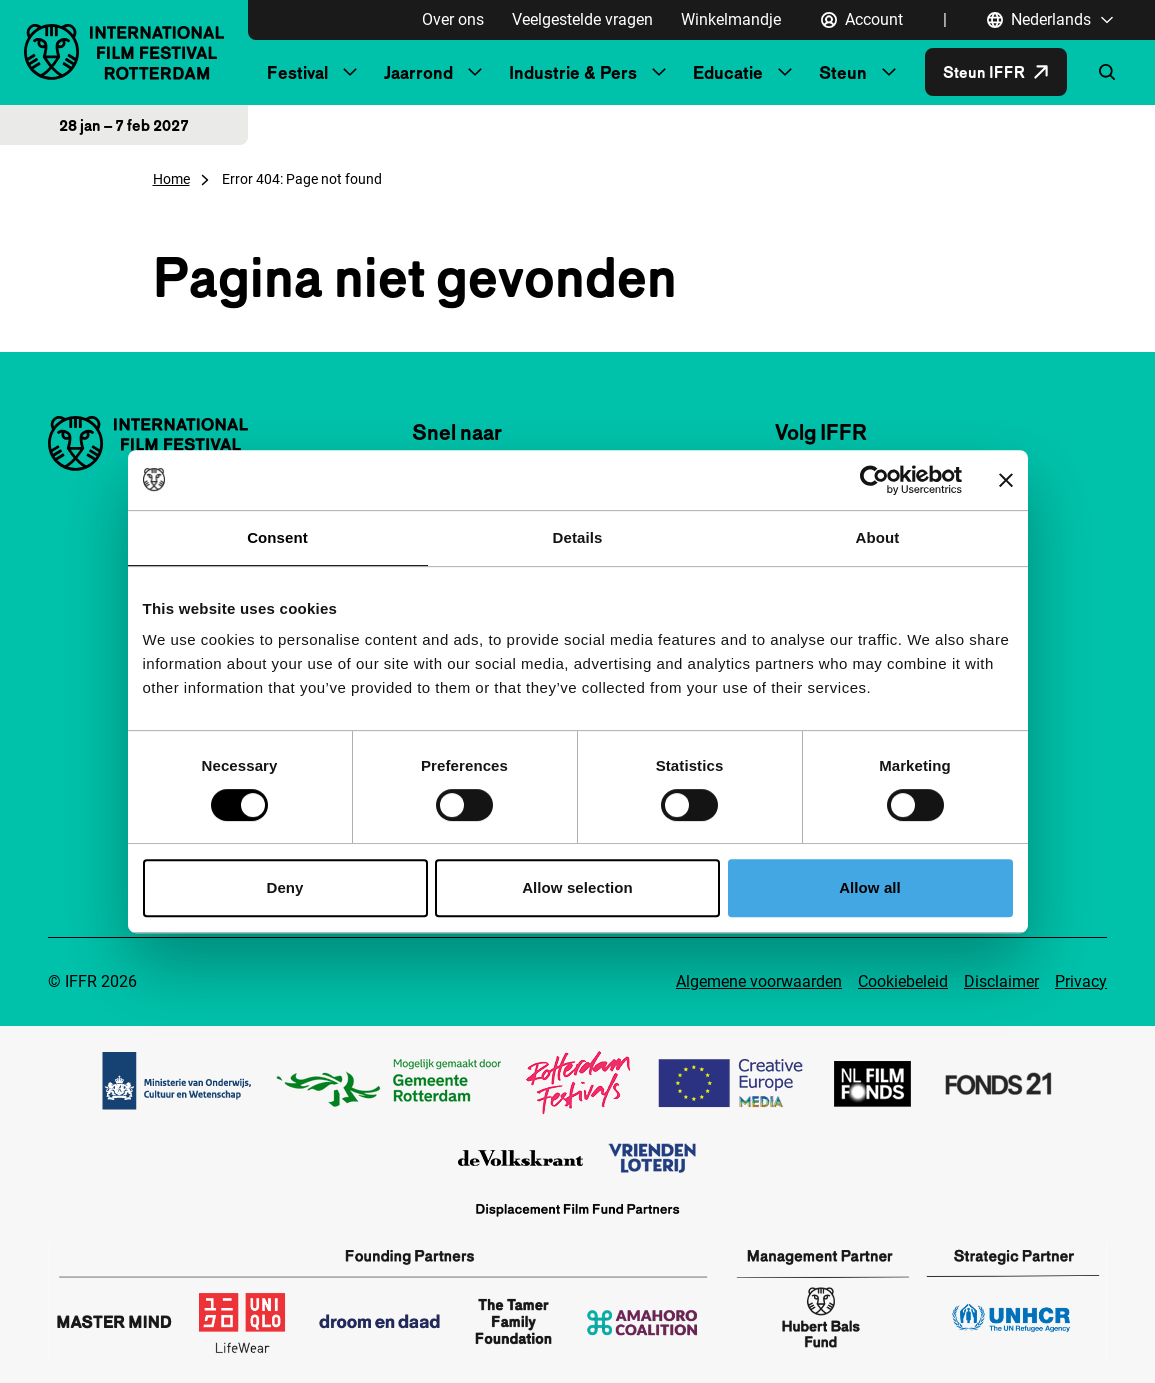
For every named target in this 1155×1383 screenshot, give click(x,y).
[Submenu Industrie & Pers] (659, 72)
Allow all (870, 887)
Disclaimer (1001, 981)
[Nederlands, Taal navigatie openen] (1051, 20)
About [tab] (878, 537)
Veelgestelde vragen (582, 19)
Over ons (453, 19)
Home (171, 179)
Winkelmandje (731, 19)
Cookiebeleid (903, 981)
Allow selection (577, 887)
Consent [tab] (277, 537)
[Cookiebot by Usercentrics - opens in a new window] (874, 480)
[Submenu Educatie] (785, 72)
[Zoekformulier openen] (1107, 72)
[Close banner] (1006, 480)
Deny (284, 887)
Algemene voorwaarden (759, 981)
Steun (843, 72)
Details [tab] (578, 537)
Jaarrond (418, 72)
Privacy (1081, 981)
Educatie (728, 72)
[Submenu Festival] (350, 72)
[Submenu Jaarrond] (475, 72)
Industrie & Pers (573, 72)
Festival (297, 72)
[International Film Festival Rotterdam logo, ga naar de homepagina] (124, 51)
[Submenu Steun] (889, 72)
